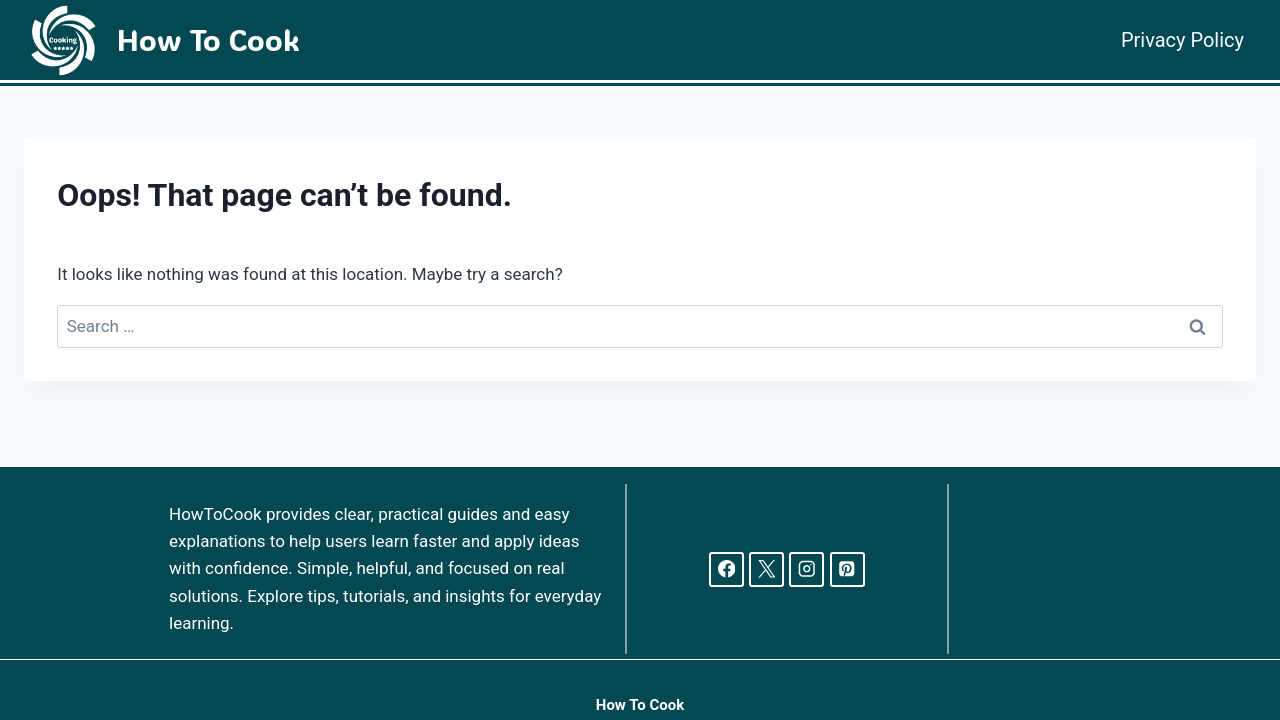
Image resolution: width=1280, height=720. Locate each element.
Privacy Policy (1182, 40)
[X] (766, 569)
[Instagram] (806, 569)
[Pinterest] (847, 569)
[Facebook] (726, 569)
